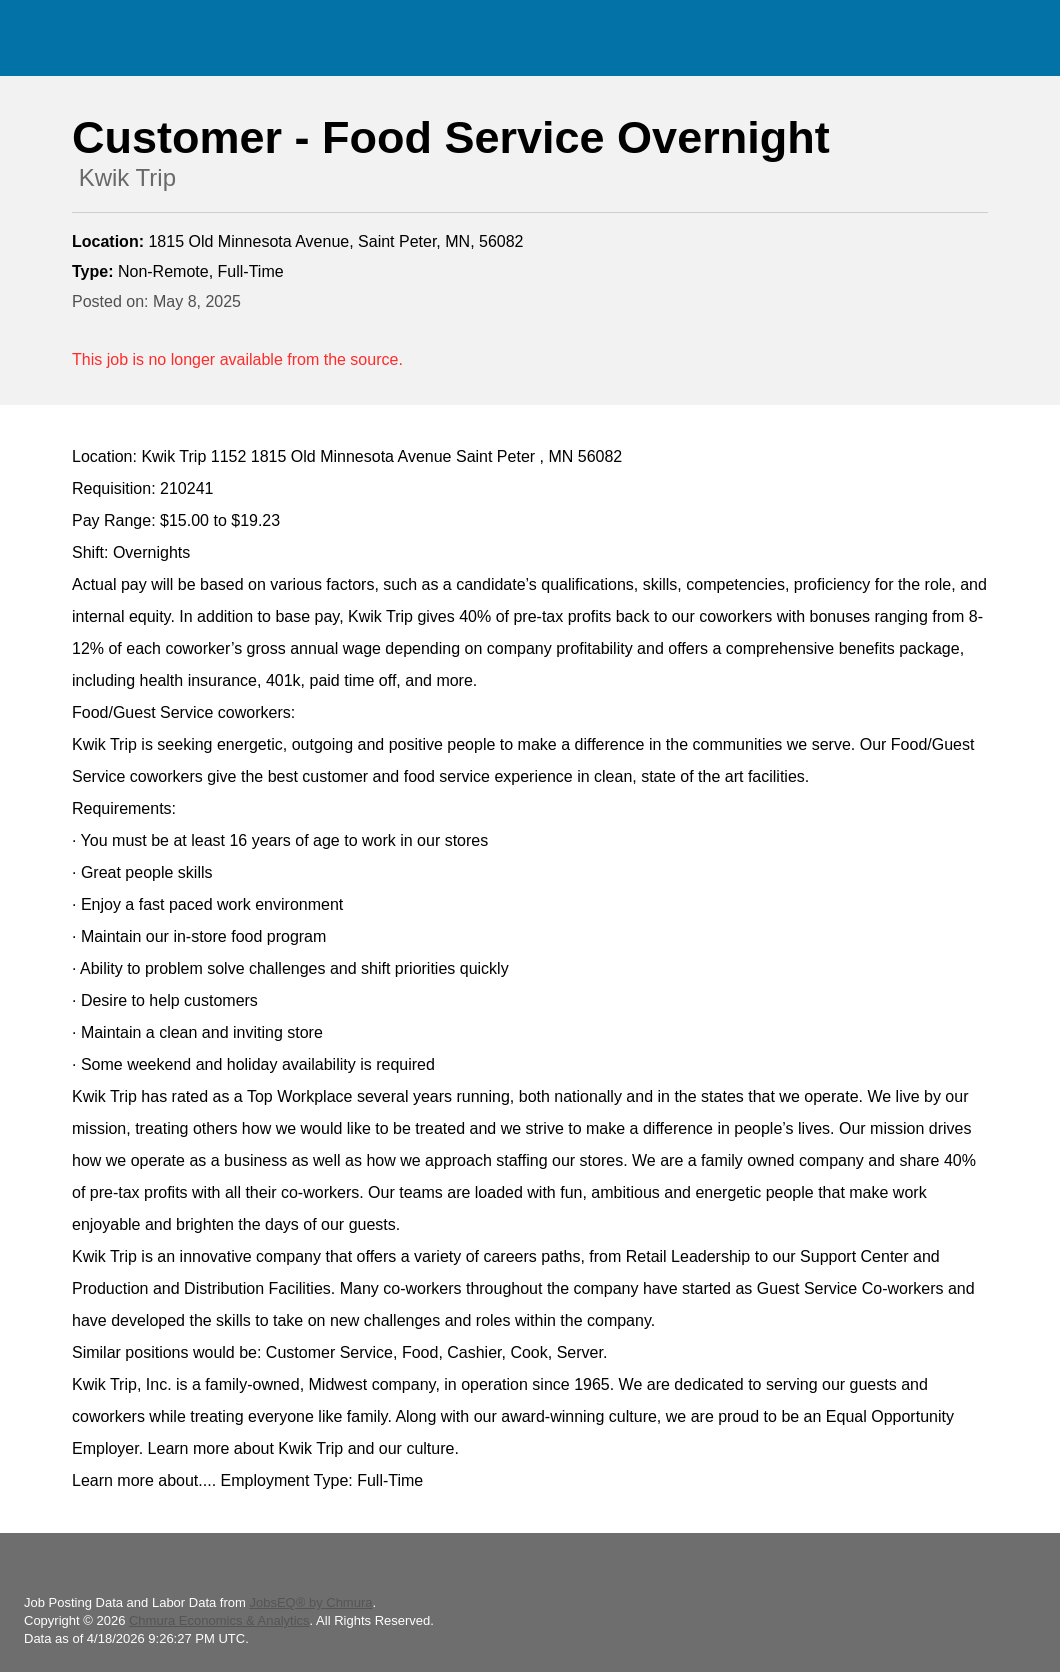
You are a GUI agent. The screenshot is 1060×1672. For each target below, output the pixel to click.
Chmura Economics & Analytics (219, 1620)
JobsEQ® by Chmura (310, 1602)
